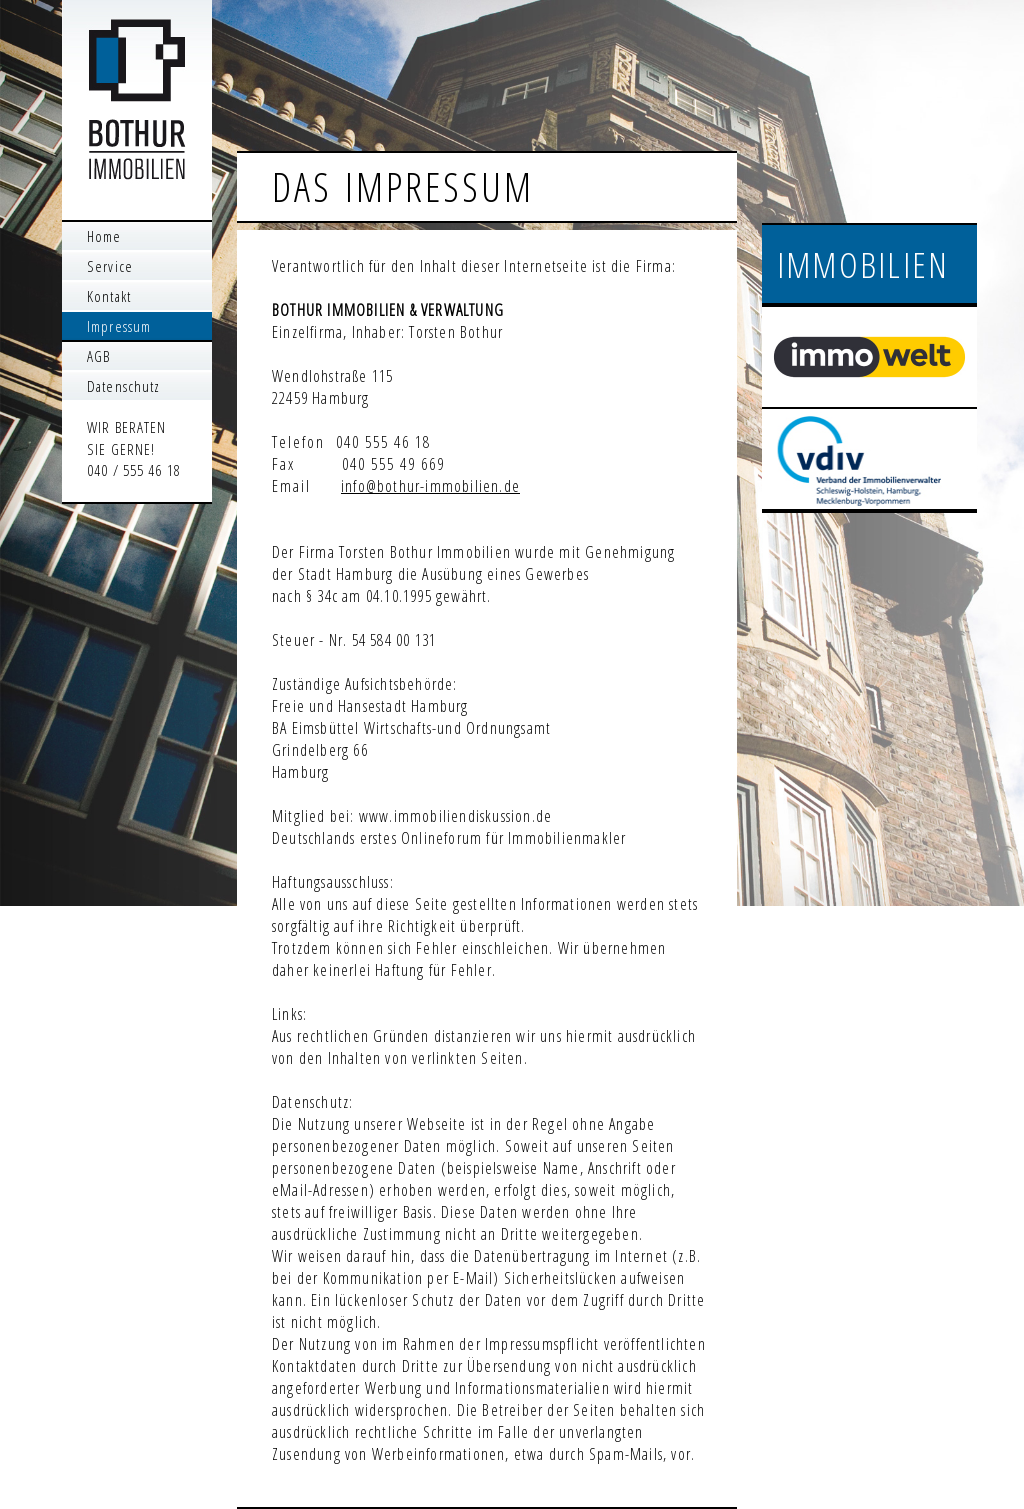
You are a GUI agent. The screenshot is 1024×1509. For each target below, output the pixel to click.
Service (110, 266)
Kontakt (109, 296)
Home (104, 236)
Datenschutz (123, 386)
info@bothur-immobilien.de (430, 486)
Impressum (119, 326)
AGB (98, 356)
